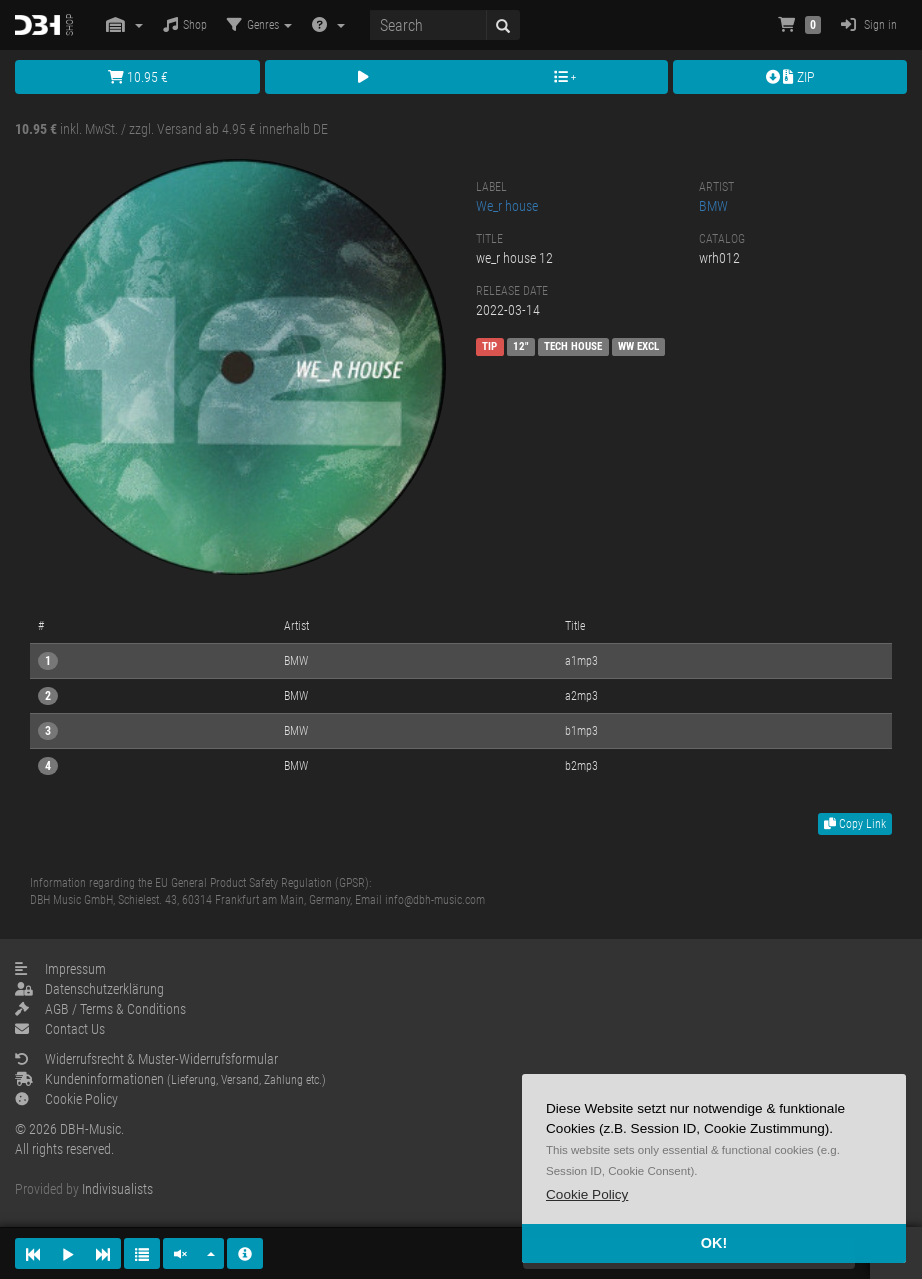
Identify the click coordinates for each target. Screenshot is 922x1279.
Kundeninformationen (170, 1079)
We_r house (507, 206)
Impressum (60, 969)
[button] (587, 1194)
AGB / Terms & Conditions (100, 1009)
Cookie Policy (66, 1099)
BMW (713, 206)
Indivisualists (117, 1189)
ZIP (790, 77)
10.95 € (138, 77)
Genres (259, 24)
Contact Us (60, 1029)
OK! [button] (714, 1243)
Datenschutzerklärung (89, 989)
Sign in (869, 24)
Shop (185, 24)
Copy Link (855, 824)
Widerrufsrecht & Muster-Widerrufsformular (146, 1059)
